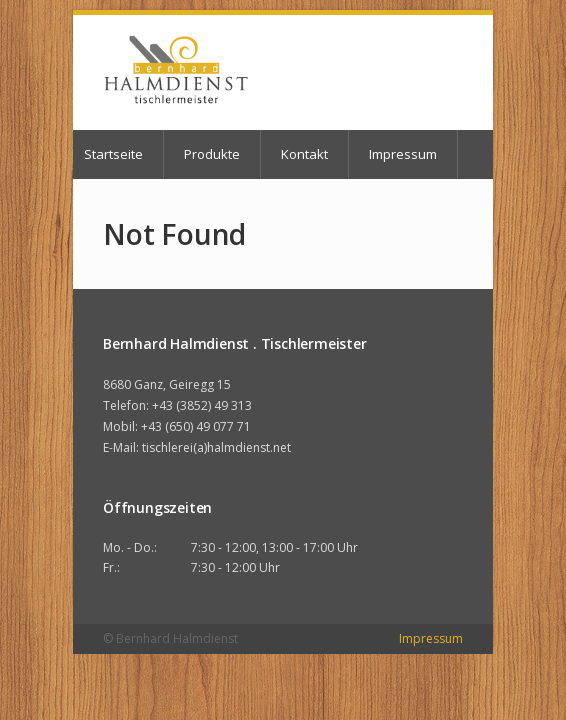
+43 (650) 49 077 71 (196, 426)
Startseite (113, 154)
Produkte (212, 154)
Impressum (403, 154)
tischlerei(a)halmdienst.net (216, 447)
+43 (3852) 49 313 (202, 405)
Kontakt (304, 154)
